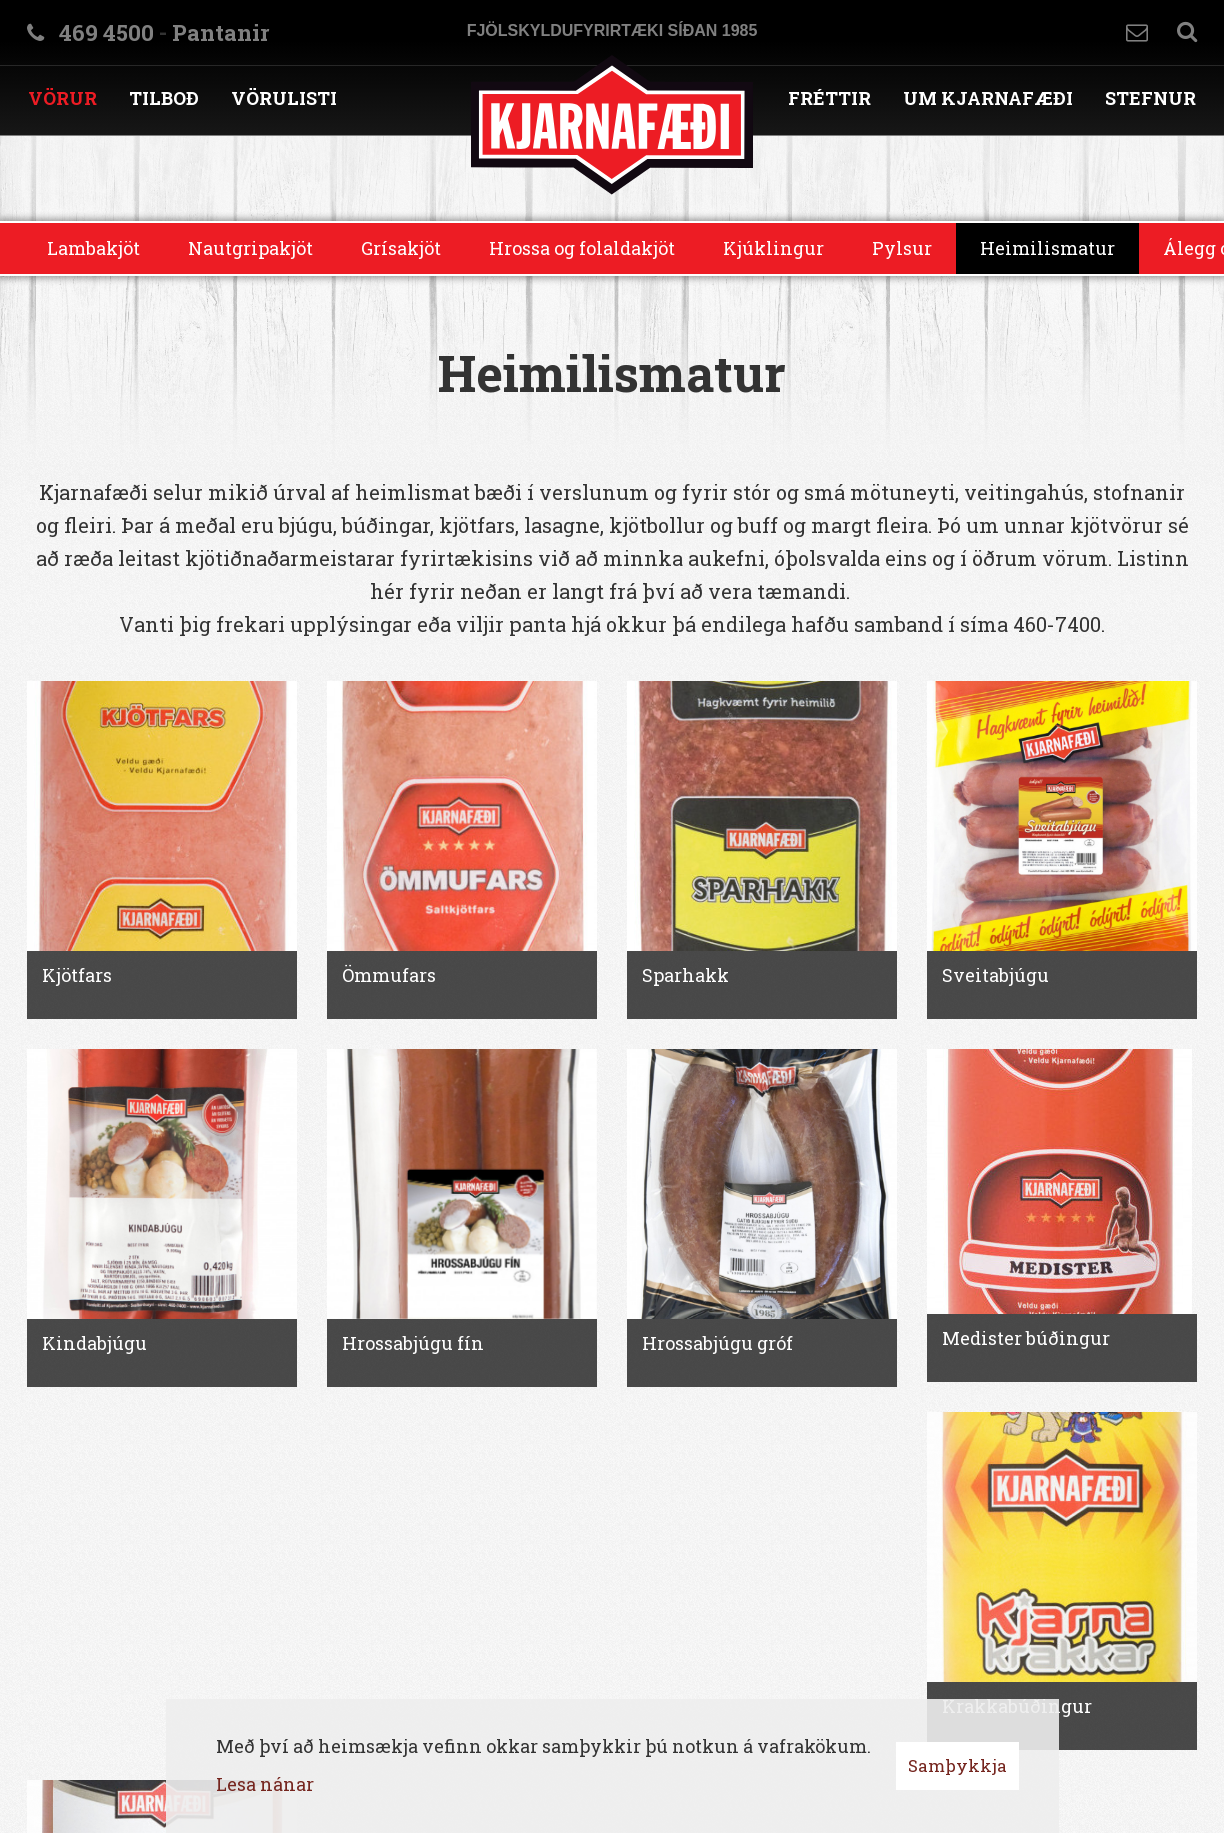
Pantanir (220, 32)
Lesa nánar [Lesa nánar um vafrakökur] (265, 1784)
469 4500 (106, 32)
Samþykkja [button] (957, 1765)
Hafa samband (1137, 32)
